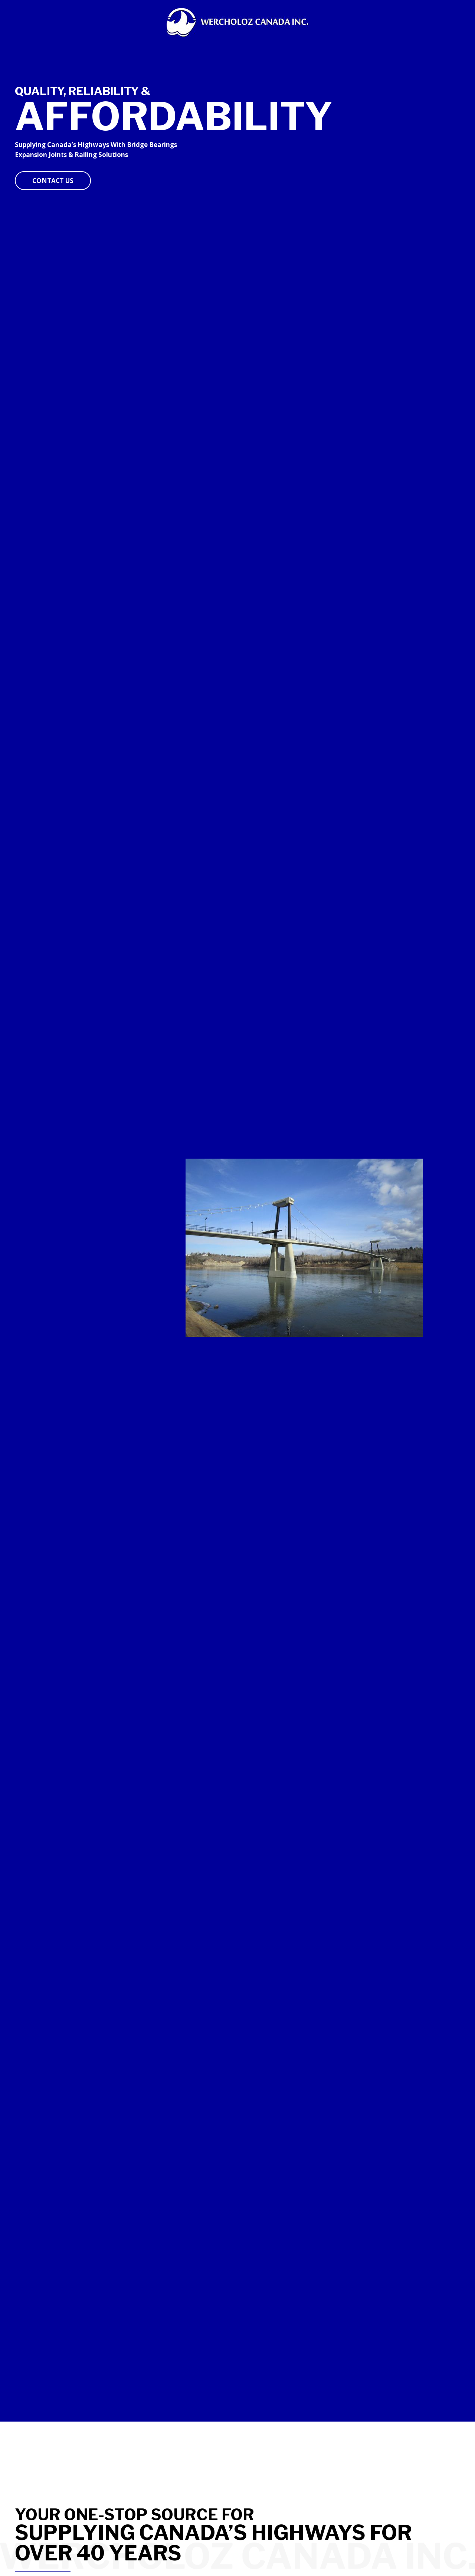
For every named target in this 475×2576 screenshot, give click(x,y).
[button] (53, 180)
